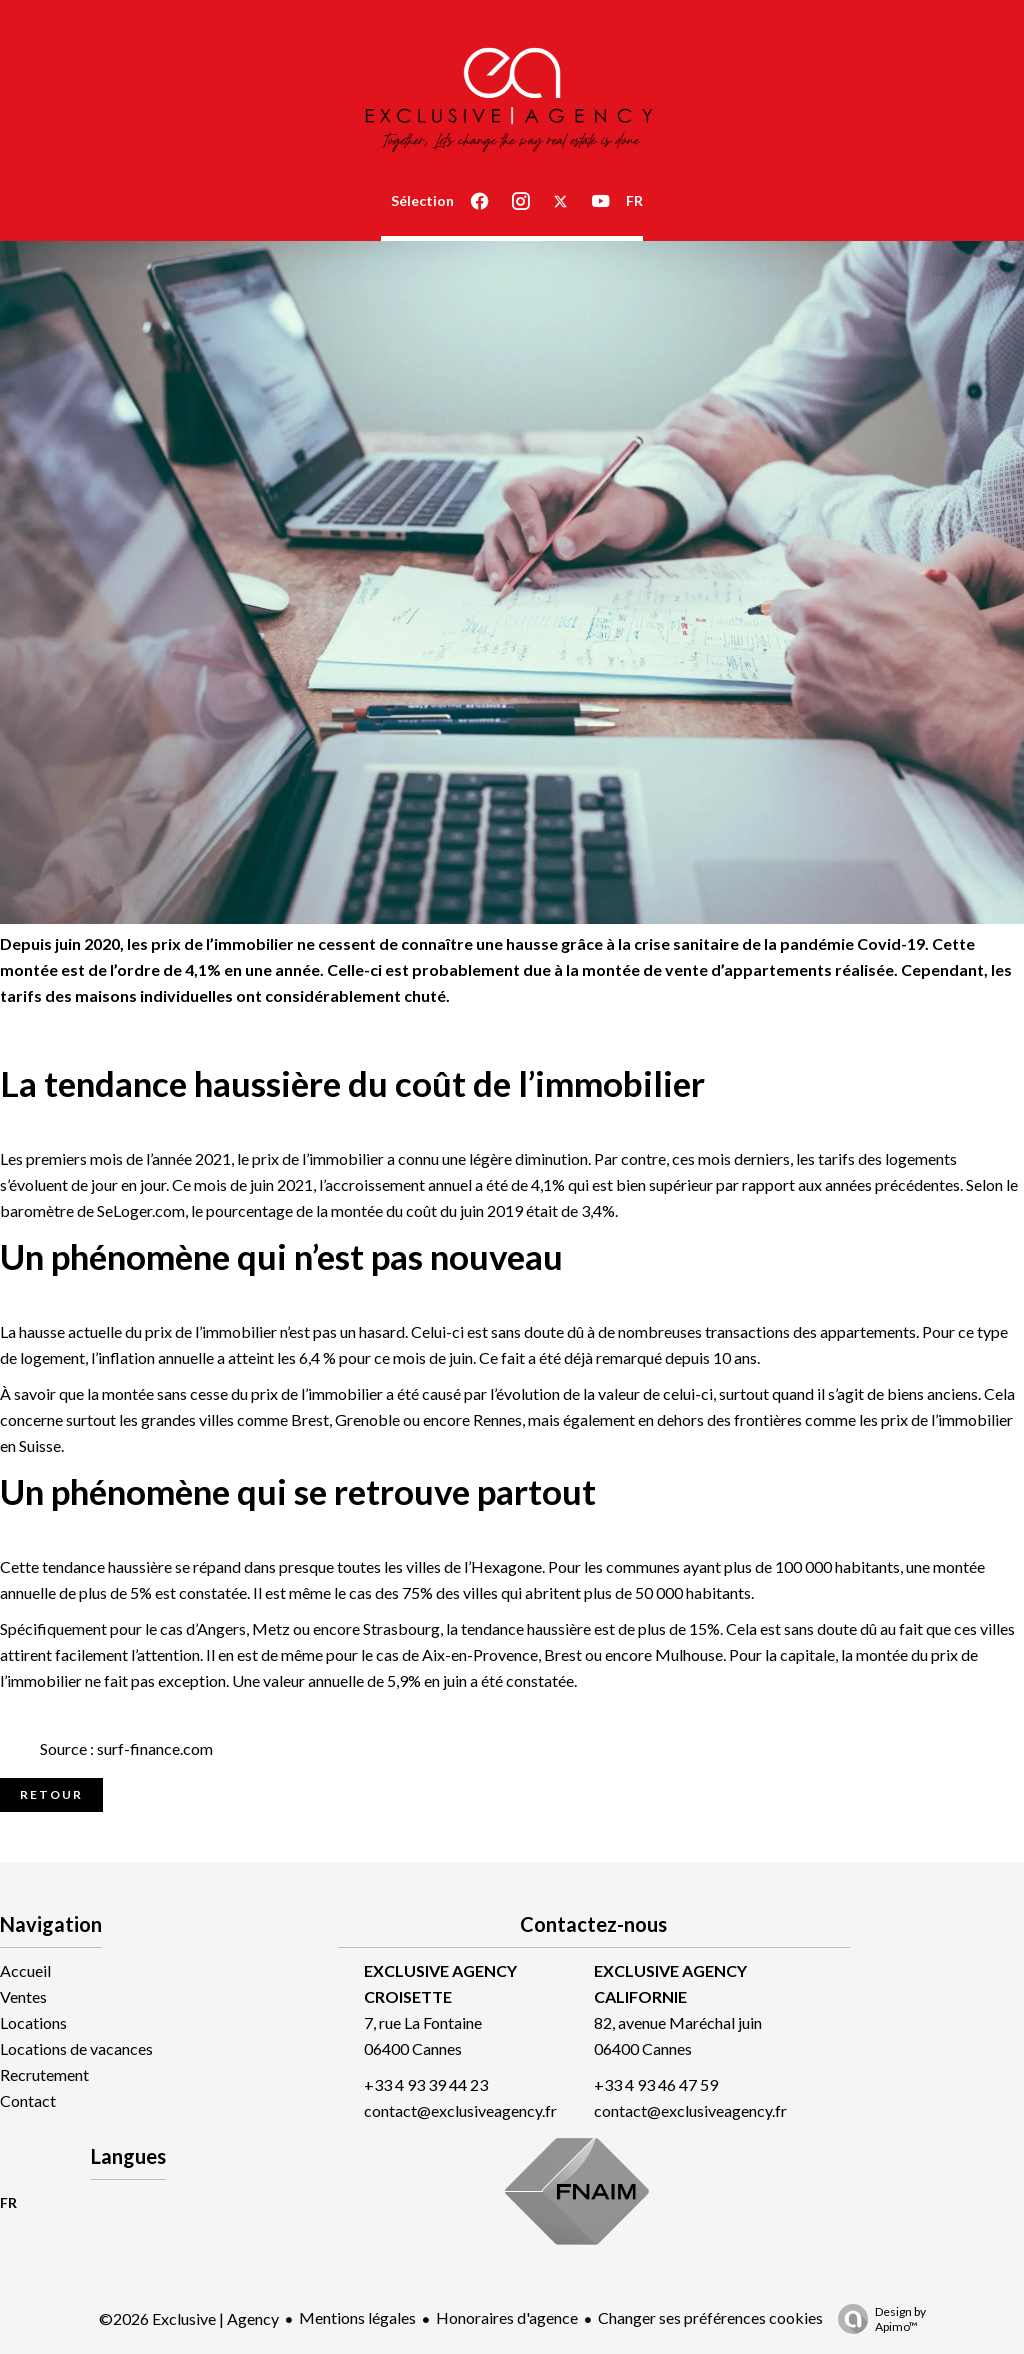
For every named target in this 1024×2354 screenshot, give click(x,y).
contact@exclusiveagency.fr (460, 2110)
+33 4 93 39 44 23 (426, 2084)
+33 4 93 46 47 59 (656, 2084)
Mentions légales (357, 2317)
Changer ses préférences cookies (710, 2317)
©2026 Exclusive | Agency (189, 2318)
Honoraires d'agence (507, 2317)
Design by (877, 2319)
